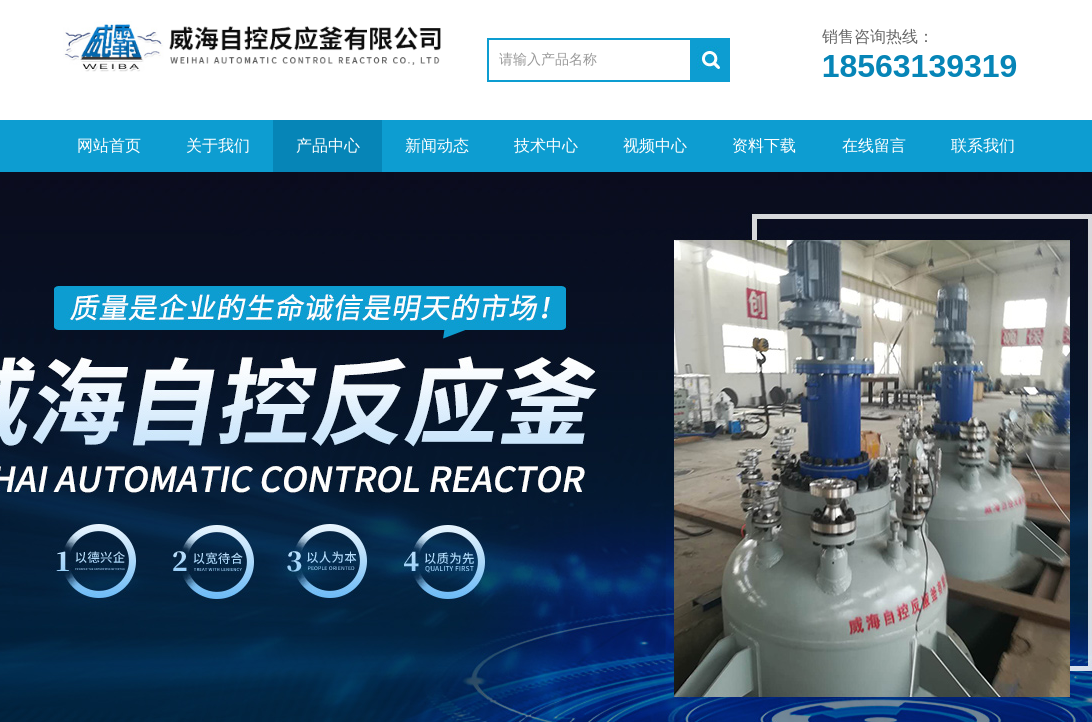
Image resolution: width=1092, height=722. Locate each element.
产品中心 (328, 145)
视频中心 (655, 145)
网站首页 (109, 145)
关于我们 (218, 145)
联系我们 (983, 145)
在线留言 (874, 145)
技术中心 (546, 145)
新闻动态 (437, 145)
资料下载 (764, 145)
